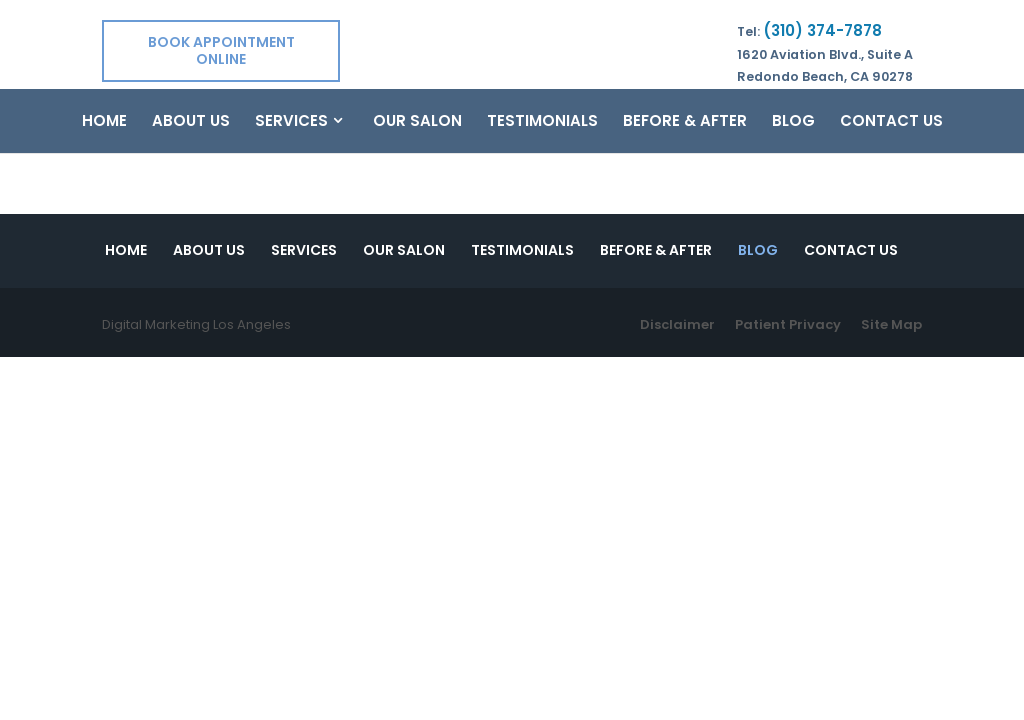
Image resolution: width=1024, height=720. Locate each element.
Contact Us (891, 122)
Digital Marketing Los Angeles (196, 324)
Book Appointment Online (221, 50)
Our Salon (417, 122)
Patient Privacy (788, 324)
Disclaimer (677, 324)
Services (291, 122)
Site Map (891, 324)
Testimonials (542, 122)
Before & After (685, 122)
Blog (793, 122)
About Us (191, 122)
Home (104, 122)
